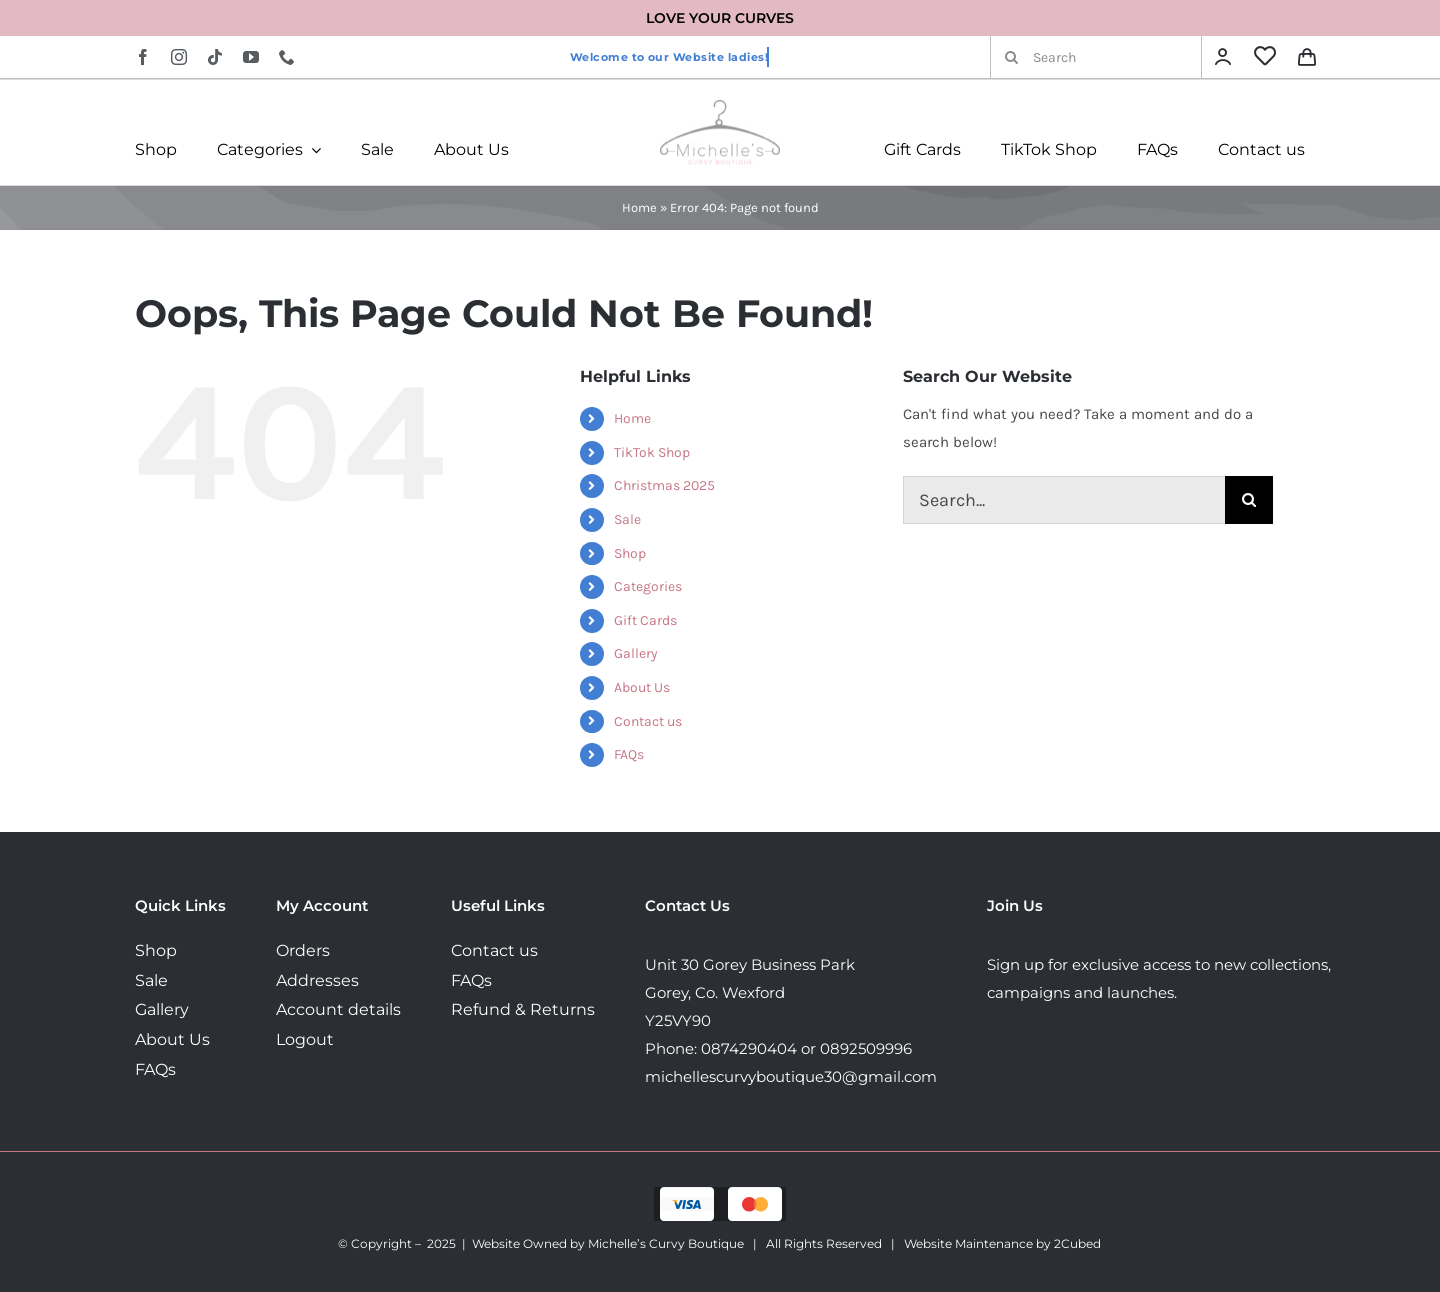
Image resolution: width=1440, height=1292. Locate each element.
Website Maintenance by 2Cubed (1002, 1243)
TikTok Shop (652, 452)
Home (639, 207)
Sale (627, 519)
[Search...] (1064, 500)
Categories (648, 586)
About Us (642, 687)
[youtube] (251, 57)
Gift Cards (645, 620)
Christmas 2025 (664, 485)
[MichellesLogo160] (720, 107)
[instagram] (179, 57)
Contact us (648, 721)
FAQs (629, 754)
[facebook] (143, 57)
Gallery (636, 653)
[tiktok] (215, 57)
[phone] (287, 57)
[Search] (1096, 57)
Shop (630, 553)
